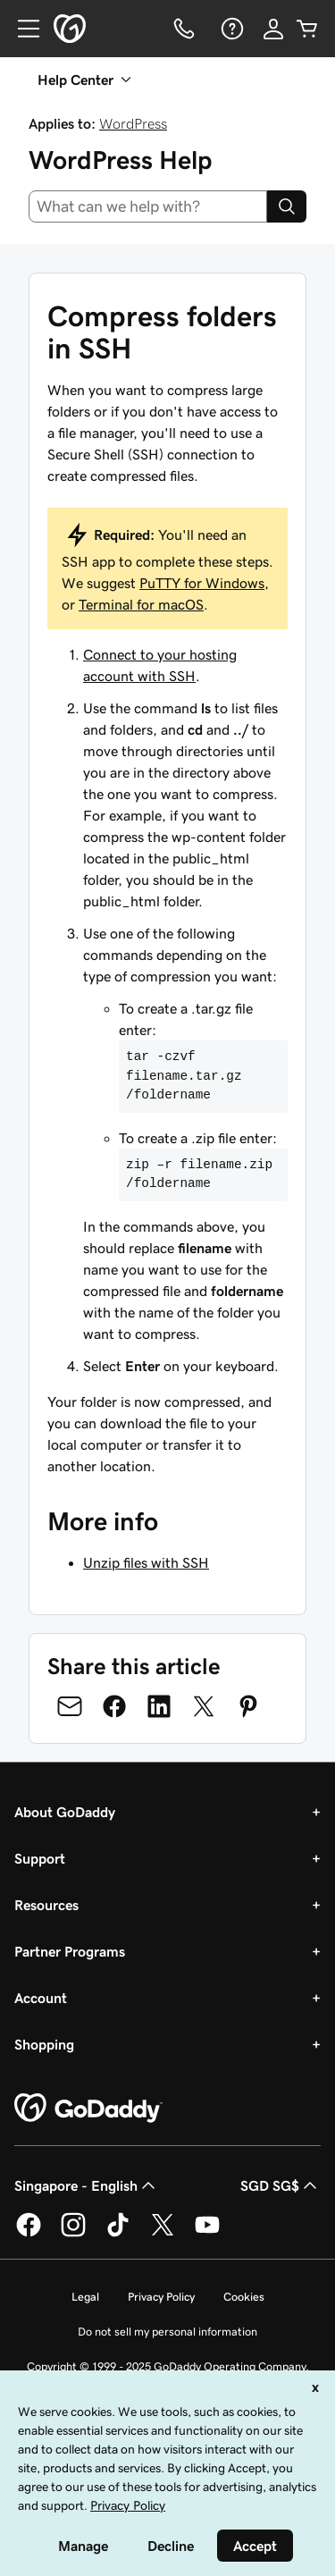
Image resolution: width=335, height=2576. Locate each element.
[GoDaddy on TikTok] (118, 2234)
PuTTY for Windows (201, 583)
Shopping (44, 2044)
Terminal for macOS (141, 604)
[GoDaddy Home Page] (88, 2108)
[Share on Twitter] (203, 1706)
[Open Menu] (21, 28)
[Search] (286, 206)
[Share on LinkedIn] (159, 1706)
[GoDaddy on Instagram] (73, 2234)
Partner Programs (69, 1951)
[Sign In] (273, 29)
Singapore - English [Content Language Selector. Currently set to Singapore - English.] (86, 2185)
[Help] (230, 28)
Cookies (243, 2296)
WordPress (133, 123)
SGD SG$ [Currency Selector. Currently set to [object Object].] (280, 2185)
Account (40, 1998)
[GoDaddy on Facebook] (28, 2234)
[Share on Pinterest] (248, 1706)
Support (39, 1858)
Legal (85, 2296)
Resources (46, 1905)
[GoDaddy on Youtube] (207, 2234)
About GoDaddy (64, 1812)
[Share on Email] (69, 1706)
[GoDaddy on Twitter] (162, 2234)
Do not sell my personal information (167, 2331)
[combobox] (148, 206)
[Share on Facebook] (114, 1706)
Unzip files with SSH (146, 1562)
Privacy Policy (161, 2296)
